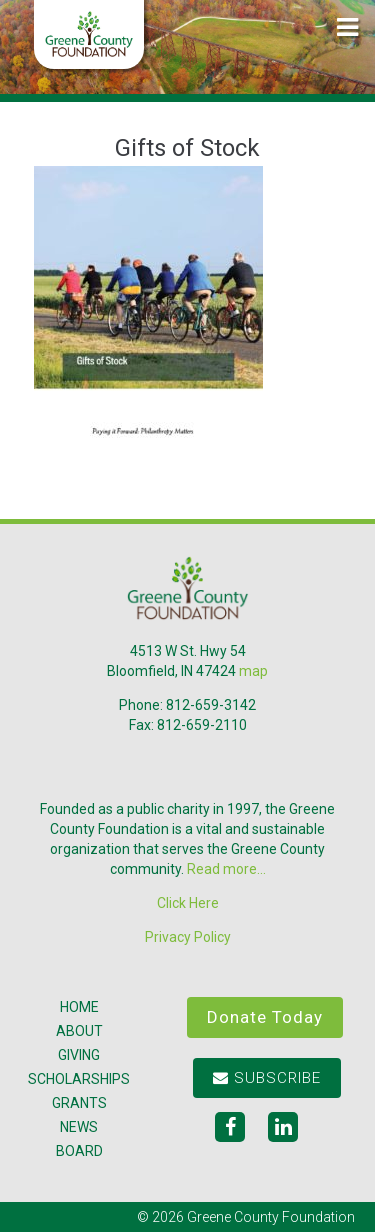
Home (79, 1007)
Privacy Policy (188, 937)
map (253, 671)
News (79, 1127)
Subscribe (267, 1078)
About (79, 1031)
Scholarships (79, 1079)
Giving (79, 1055)
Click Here (188, 903)
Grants (79, 1103)
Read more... (226, 869)
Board (79, 1151)
